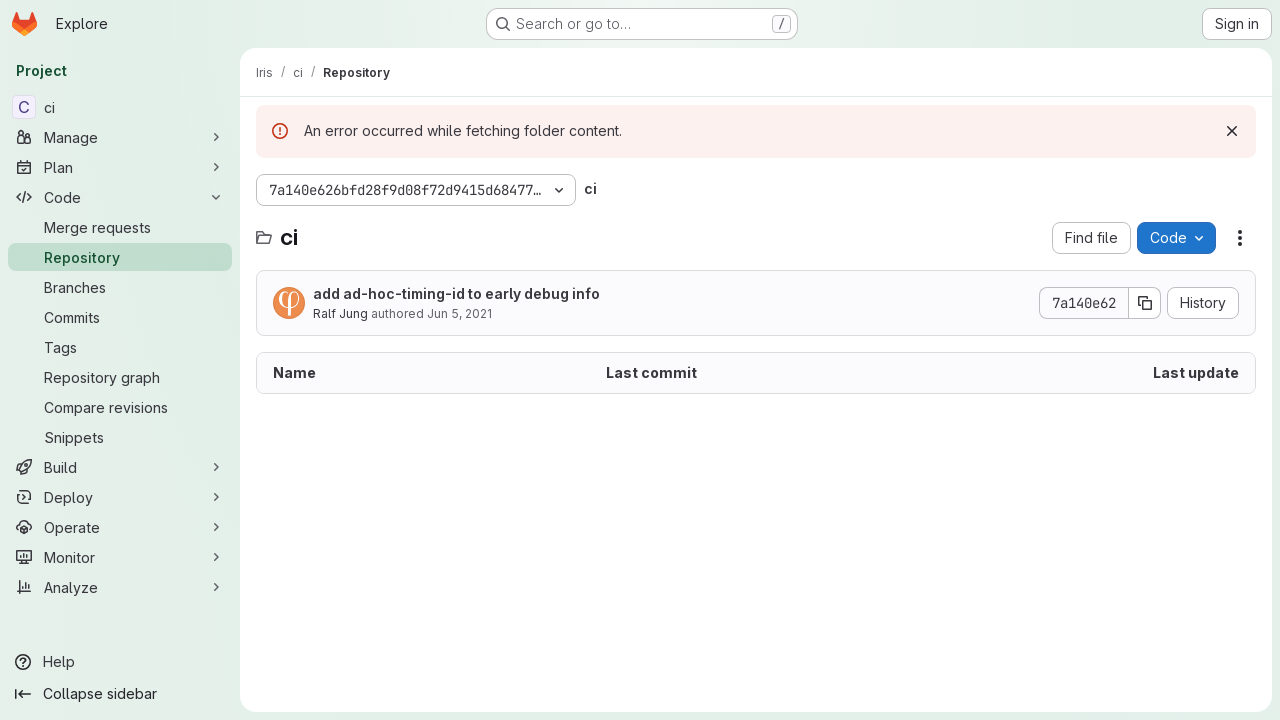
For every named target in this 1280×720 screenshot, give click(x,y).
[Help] (120, 662)
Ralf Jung (340, 313)
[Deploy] (120, 497)
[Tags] (120, 347)
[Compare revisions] (120, 407)
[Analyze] (120, 587)
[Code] (120, 197)
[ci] (120, 107)
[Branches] (120, 287)
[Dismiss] (1232, 131)
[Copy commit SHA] (1145, 303)
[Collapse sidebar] (120, 694)
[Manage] (120, 137)
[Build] (120, 467)
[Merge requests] (120, 227)
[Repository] (120, 257)
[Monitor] (120, 557)
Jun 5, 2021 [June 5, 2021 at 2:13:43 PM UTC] (459, 313)
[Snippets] (120, 437)
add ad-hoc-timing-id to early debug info (456, 293)
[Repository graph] (120, 377)
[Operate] (120, 527)
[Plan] (120, 167)
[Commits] (120, 317)
